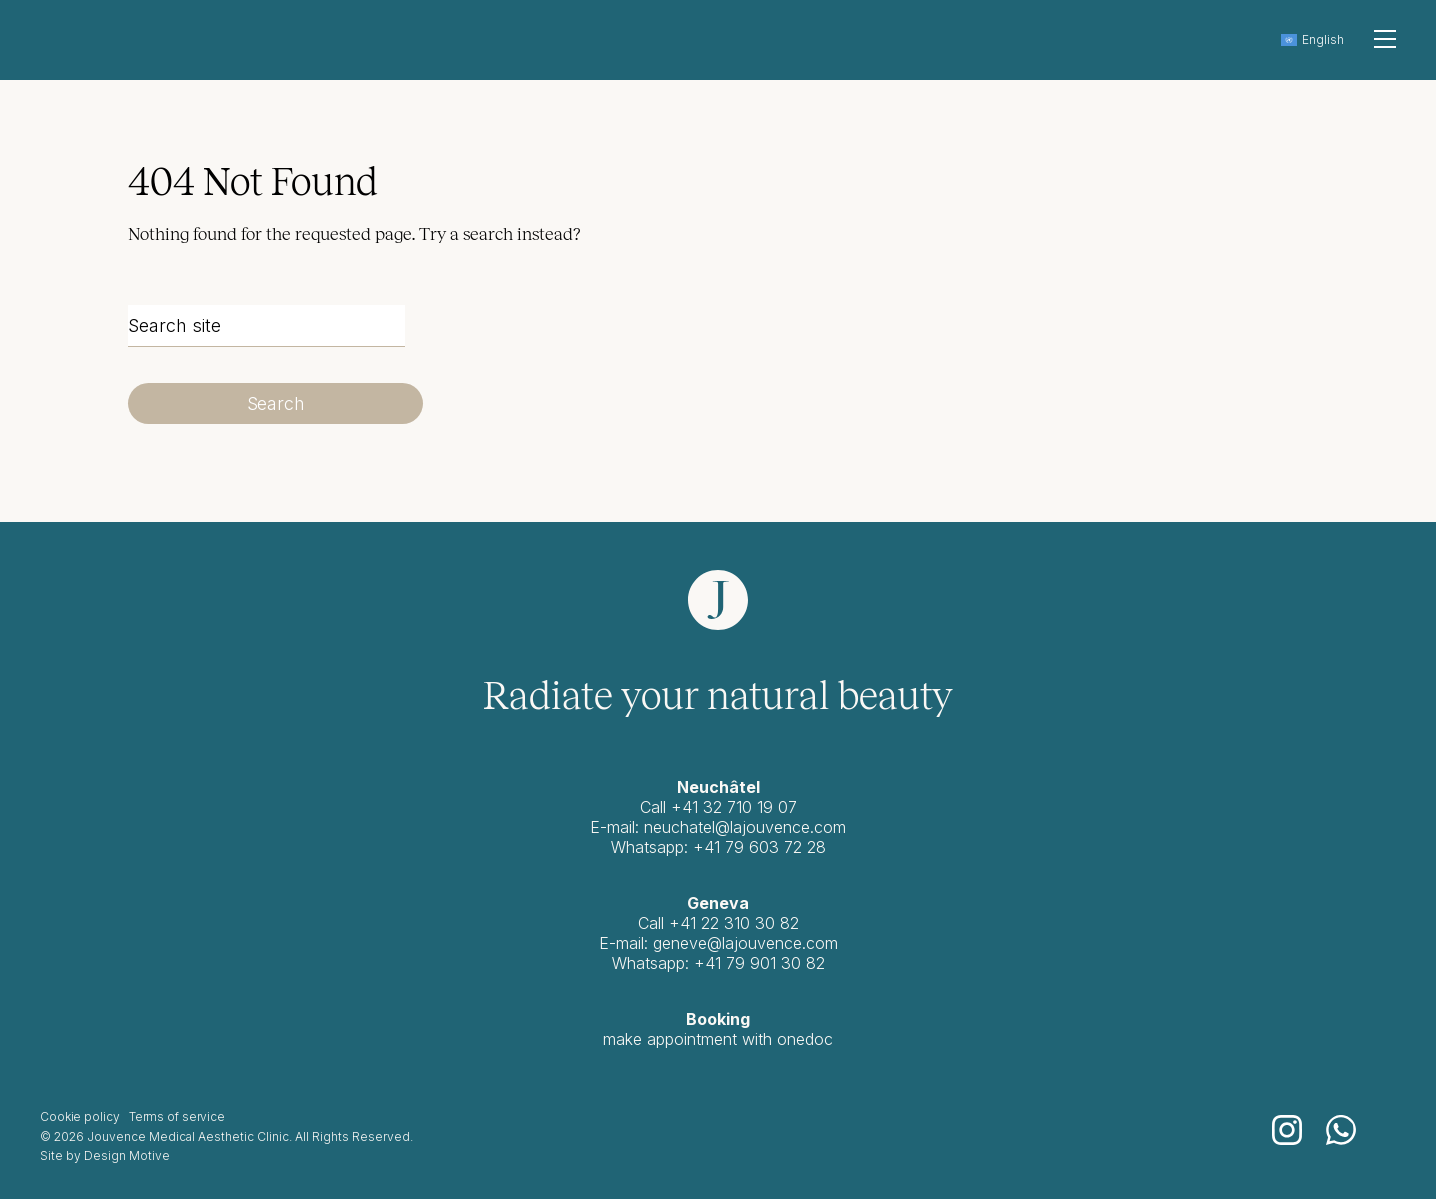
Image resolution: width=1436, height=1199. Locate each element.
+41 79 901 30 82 (759, 963)
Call (653, 923)
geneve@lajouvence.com (745, 943)
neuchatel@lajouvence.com (745, 827)
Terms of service (177, 1116)
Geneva (718, 903)
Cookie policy (79, 1116)
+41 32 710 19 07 (734, 807)
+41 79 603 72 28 (759, 847)
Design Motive (127, 1155)
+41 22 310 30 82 (734, 923)
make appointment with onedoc (718, 1039)
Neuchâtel (718, 787)
